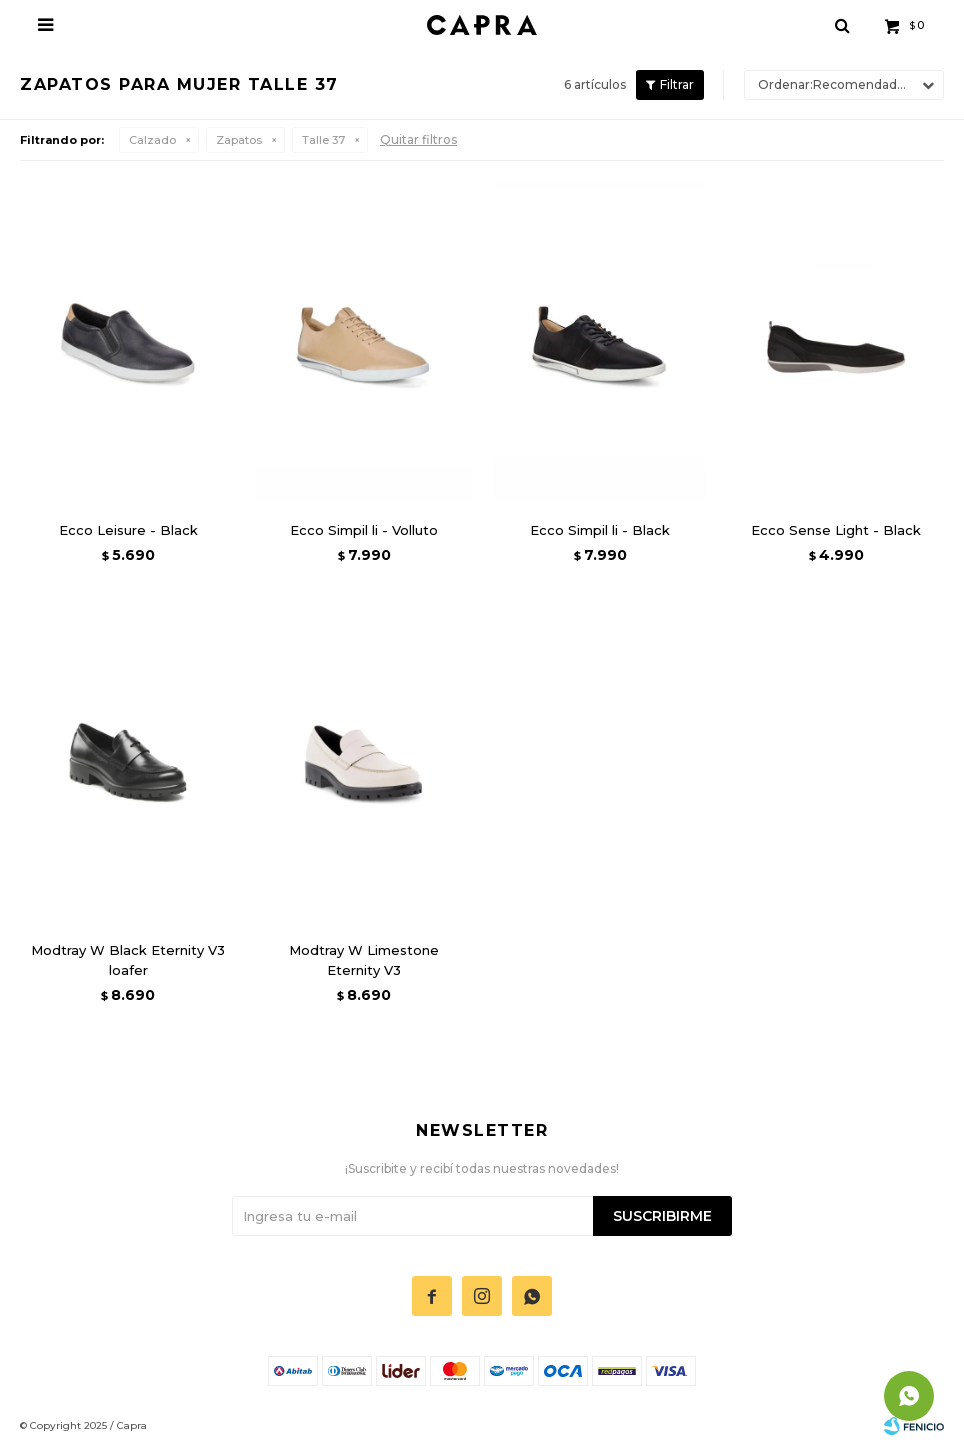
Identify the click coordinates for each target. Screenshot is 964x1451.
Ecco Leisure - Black (128, 530)
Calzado (152, 140)
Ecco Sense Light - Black (836, 530)
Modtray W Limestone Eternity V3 (364, 960)
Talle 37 (323, 140)
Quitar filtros (418, 139)
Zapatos (239, 140)
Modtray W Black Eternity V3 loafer (128, 960)
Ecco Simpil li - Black (600, 530)
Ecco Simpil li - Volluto (364, 530)
